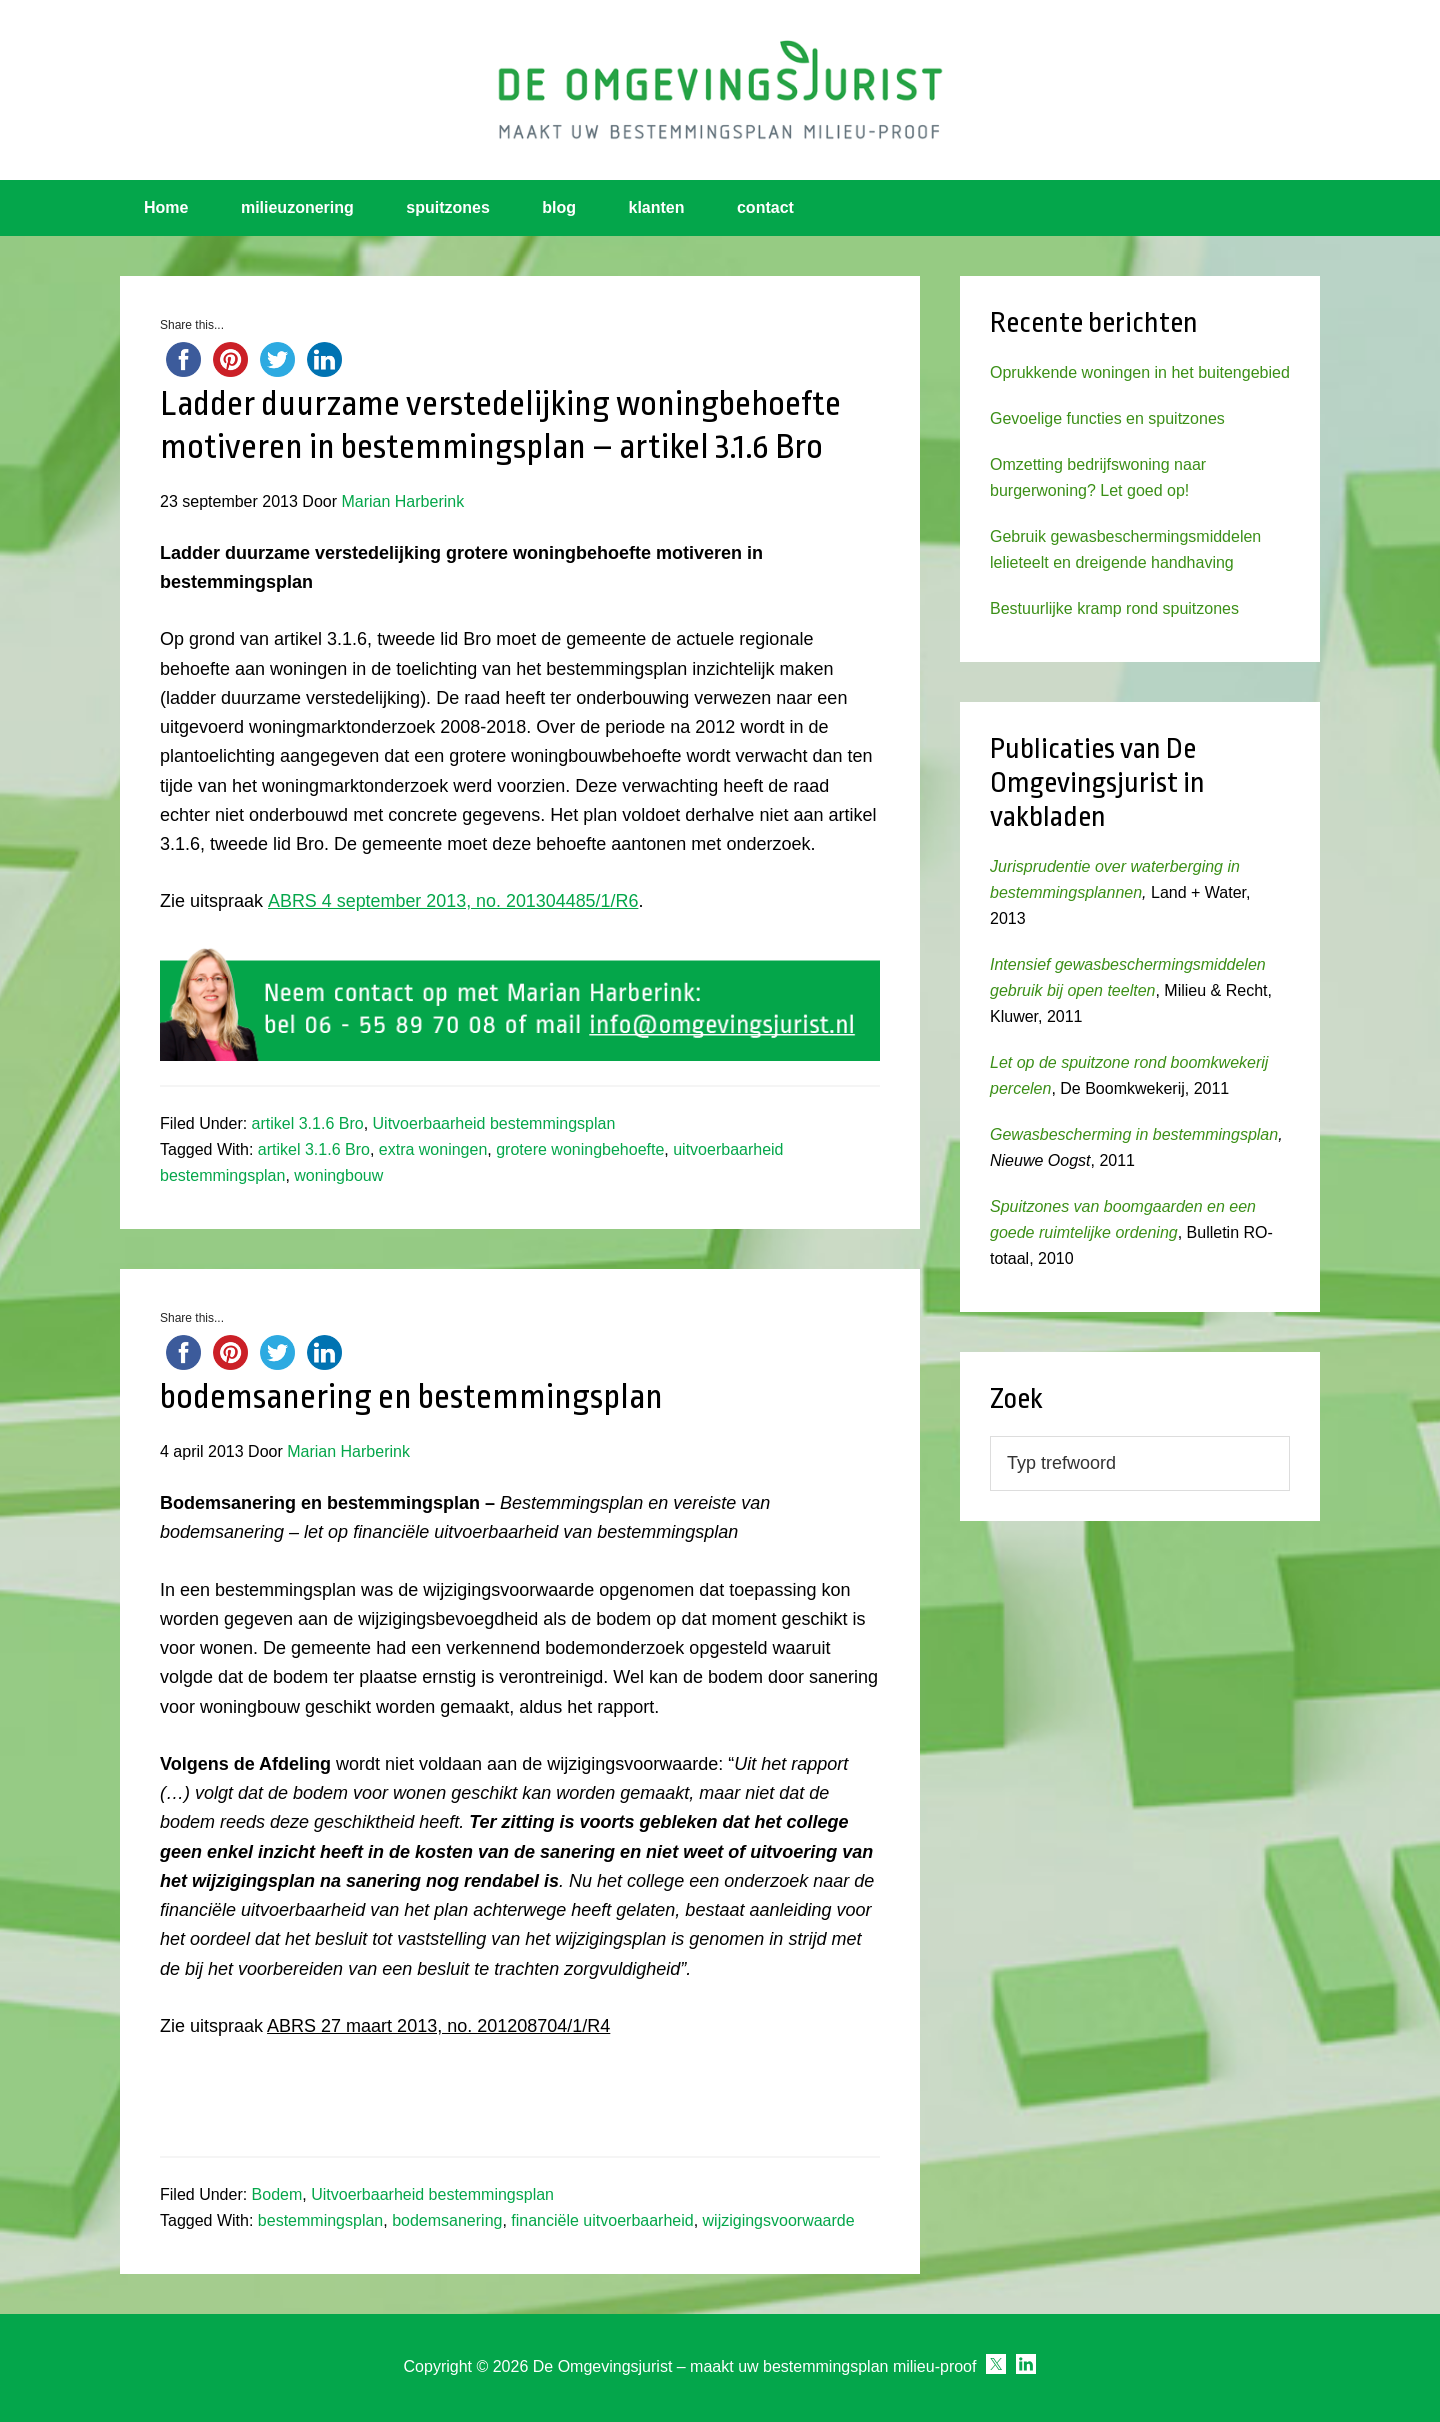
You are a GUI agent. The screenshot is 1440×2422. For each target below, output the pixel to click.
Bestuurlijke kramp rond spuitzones (1114, 608)
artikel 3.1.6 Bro (308, 1123)
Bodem (277, 2194)
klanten (657, 207)
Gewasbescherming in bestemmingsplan (1134, 1134)
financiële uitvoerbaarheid (602, 2220)
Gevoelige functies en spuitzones (1107, 418)
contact (765, 207)
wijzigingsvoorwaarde (779, 2220)
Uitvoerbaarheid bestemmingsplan (494, 1123)
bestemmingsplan (320, 2220)
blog (559, 207)
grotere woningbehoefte (580, 1149)
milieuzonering (297, 207)
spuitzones (448, 207)
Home (166, 207)
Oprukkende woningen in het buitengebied (1140, 372)
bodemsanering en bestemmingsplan (411, 1397)
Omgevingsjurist (720, 90)
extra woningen (433, 1149)
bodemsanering (447, 2220)
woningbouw (338, 1175)
